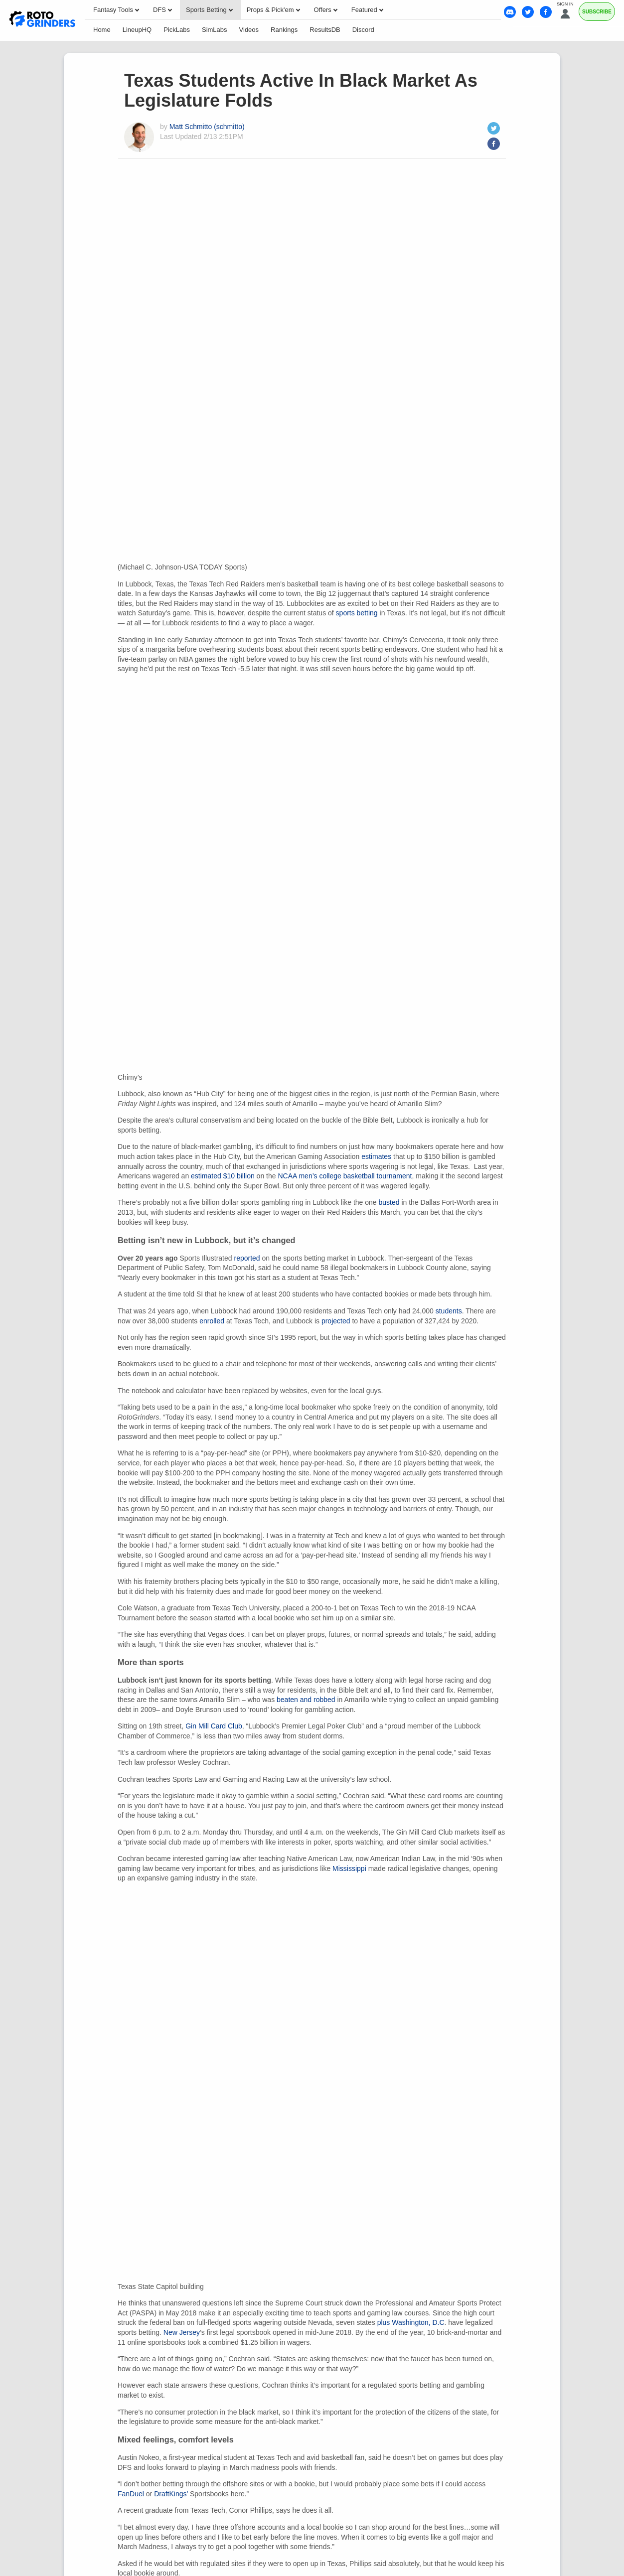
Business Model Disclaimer (312, 2397)
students (449, 548)
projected (335, 558)
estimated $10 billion (223, 413)
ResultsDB (325, 29)
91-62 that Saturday (357, 2132)
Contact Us (160, 2379)
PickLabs (176, 29)
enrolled (211, 558)
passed (445, 1590)
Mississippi (349, 1105)
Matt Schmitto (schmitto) (207, 127)
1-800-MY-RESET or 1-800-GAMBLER (288, 2527)
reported (247, 495)
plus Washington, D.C (411, 1177)
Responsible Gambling (531, 2379)
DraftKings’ (171, 1349)
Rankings (284, 29)
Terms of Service (373, 2379)
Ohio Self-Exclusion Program (312, 2535)
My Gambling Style (447, 2379)
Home (102, 29)
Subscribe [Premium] (597, 11)
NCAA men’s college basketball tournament (345, 413)
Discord (363, 29)
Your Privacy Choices (293, 2379)
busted (389, 439)
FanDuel (131, 1349)
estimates (376, 393)
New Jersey (181, 1187)
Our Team (113, 2379)
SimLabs (214, 29)
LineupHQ (137, 29)
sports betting (357, 231)
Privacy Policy (218, 2379)
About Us (69, 2379)
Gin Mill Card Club (213, 963)
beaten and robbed (306, 936)
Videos (249, 29)
